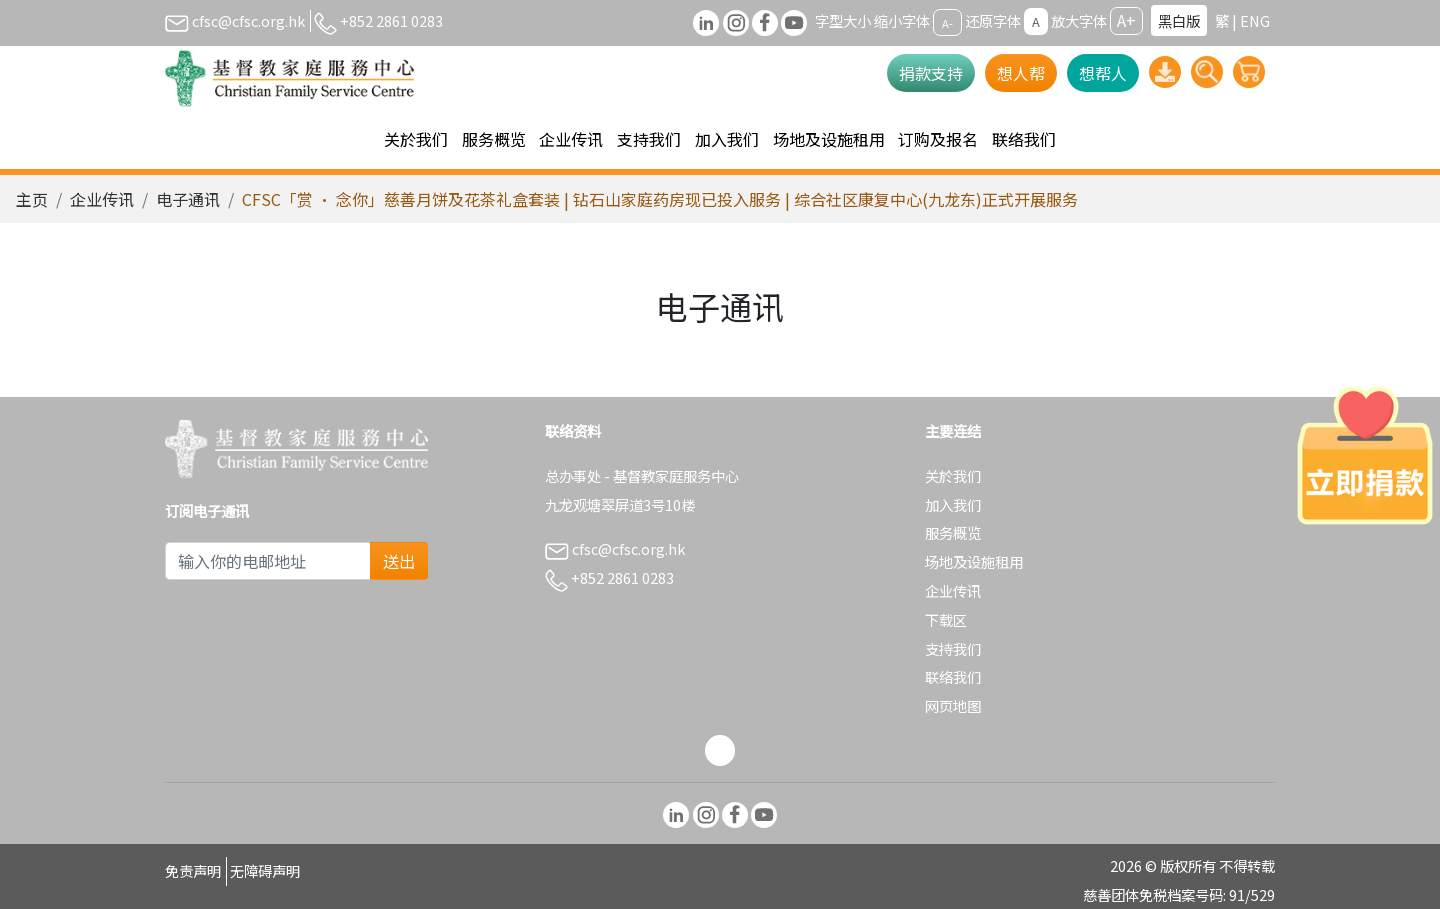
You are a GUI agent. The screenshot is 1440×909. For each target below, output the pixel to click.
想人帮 (1021, 73)
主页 (32, 199)
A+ (1126, 20)
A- (947, 22)
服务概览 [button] (494, 139)
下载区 (946, 619)
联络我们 (1024, 139)
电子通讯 (188, 199)
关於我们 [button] (416, 139)
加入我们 (953, 504)
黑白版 (1179, 20)
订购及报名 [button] (938, 139)
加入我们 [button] (727, 139)
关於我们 (953, 475)
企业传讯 (102, 199)
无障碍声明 (265, 870)
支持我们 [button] (649, 139)
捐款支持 (931, 73)
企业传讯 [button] (571, 139)
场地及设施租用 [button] (829, 139)
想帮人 (1103, 73)
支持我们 (953, 648)
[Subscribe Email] (268, 561)
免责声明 (193, 870)
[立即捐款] (1365, 455)
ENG (1255, 20)
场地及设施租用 (974, 561)
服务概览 (953, 532)
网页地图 (953, 705)
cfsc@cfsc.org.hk (235, 20)
